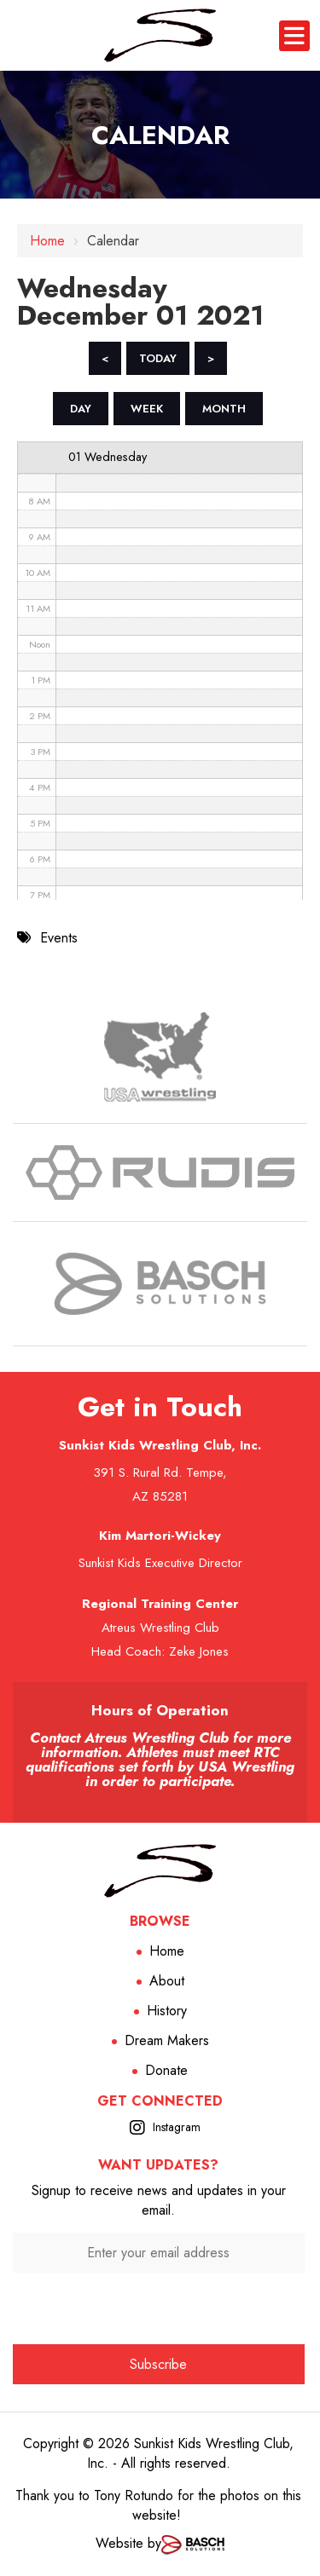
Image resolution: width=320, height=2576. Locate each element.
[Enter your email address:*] (159, 2253)
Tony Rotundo (133, 2495)
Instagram (177, 2126)
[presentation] (158, 2306)
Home (47, 241)
